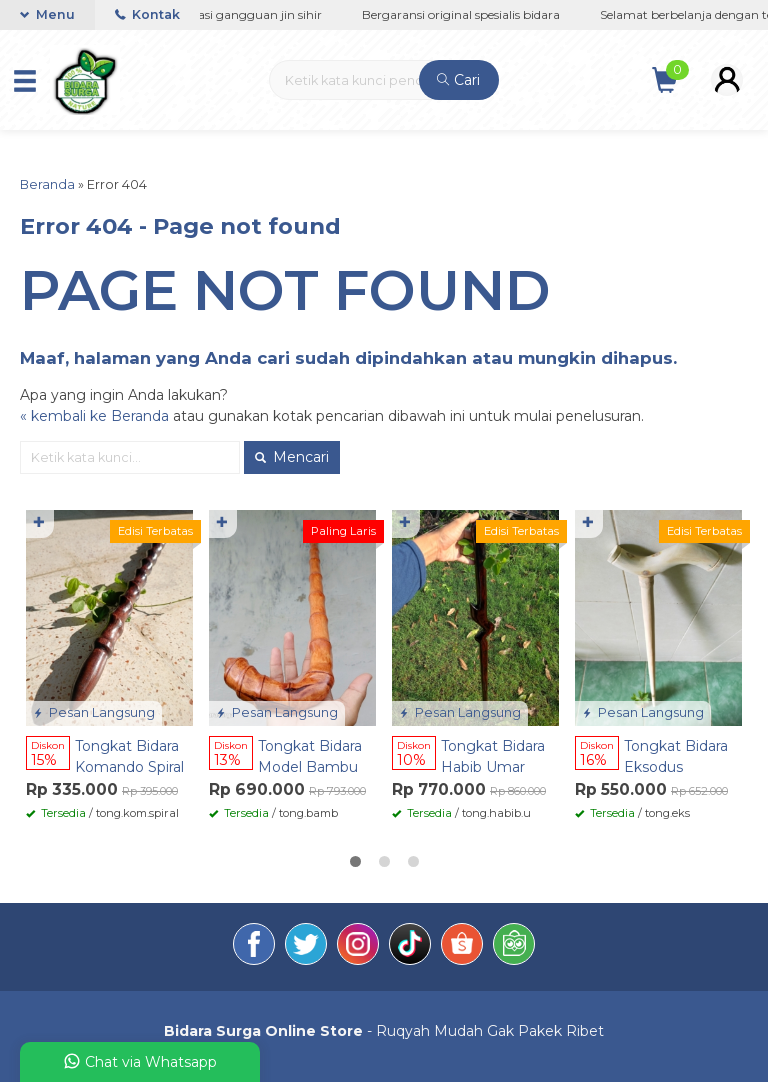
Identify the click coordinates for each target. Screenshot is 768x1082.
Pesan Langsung (94, 712)
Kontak (147, 14)
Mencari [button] (292, 457)
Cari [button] (458, 80)
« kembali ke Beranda (94, 416)
